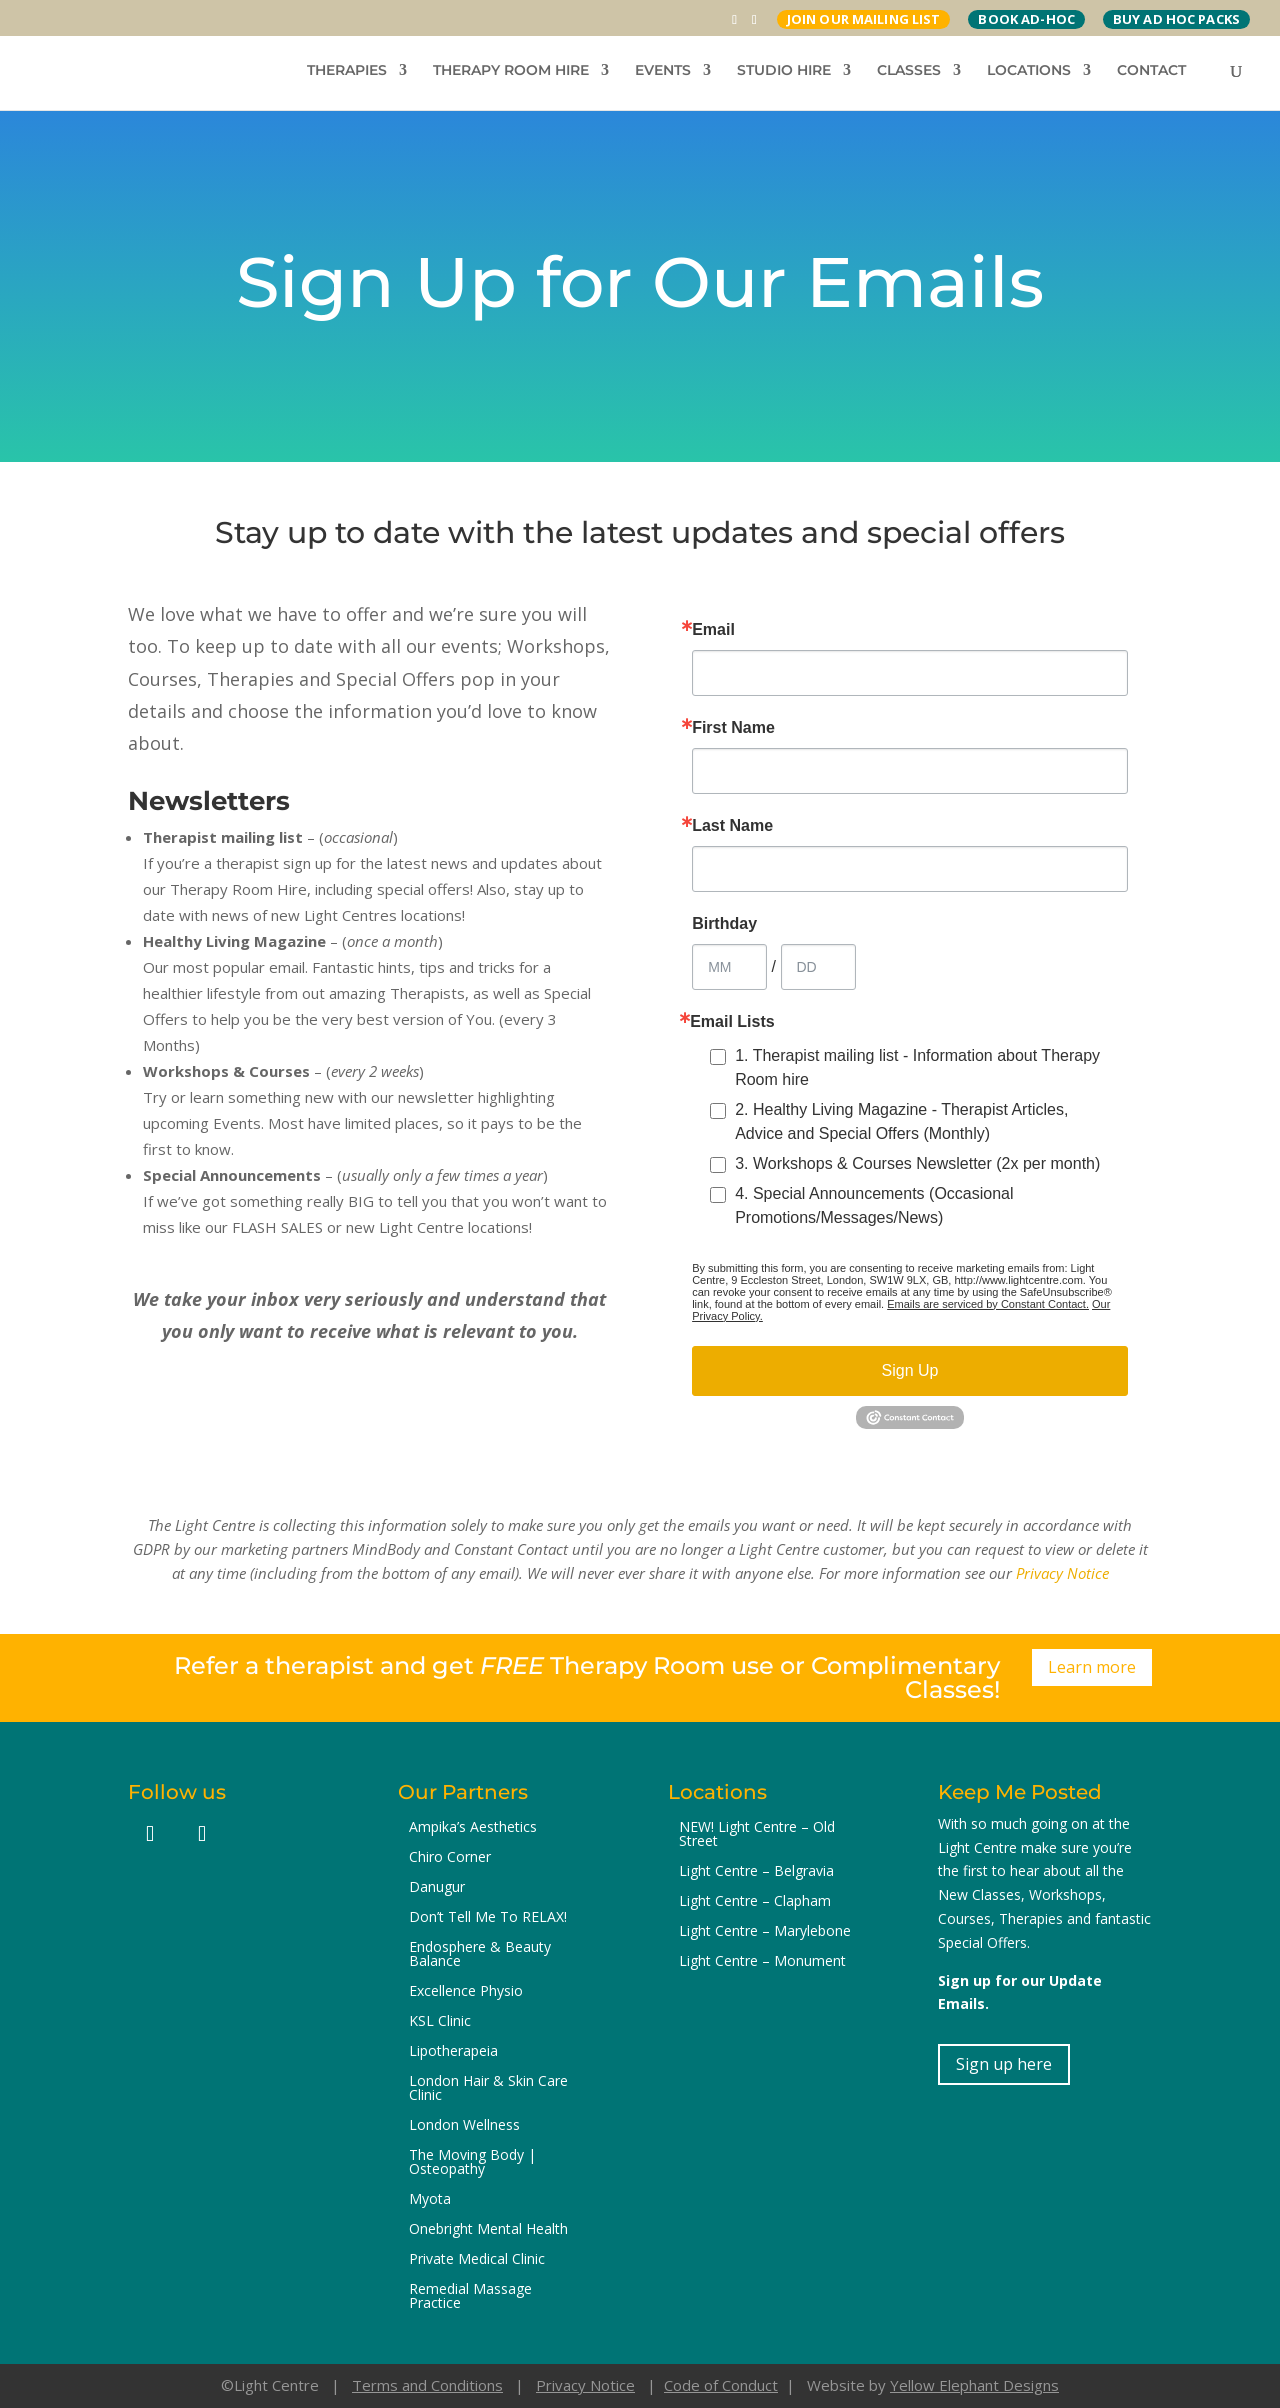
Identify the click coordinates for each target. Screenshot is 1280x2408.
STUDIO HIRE (784, 71)
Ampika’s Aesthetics (473, 1828)
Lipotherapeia (453, 2052)
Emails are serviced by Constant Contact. (988, 1304)
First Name (733, 728)
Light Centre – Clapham (755, 1902)
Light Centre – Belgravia (756, 1872)
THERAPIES (347, 71)
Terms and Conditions (427, 2385)
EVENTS (663, 71)
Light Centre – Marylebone (765, 1932)
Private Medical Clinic (477, 2260)
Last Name (732, 826)
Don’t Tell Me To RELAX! (488, 1918)
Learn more (1092, 1667)
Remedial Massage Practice (470, 2297)
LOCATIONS (1029, 71)
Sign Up (910, 1370)
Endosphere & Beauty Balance (480, 1955)
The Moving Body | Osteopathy (472, 2163)
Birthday (724, 924)
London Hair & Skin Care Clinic (488, 2089)
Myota (430, 2200)
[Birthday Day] (818, 967)
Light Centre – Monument (762, 1962)
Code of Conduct (721, 2385)
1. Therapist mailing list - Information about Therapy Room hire (917, 1067)
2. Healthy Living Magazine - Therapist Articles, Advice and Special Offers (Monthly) (901, 1121)
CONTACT (1151, 71)
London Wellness (464, 2126)
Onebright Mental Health (488, 2230)
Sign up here (1004, 2064)
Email (713, 630)
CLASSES (909, 71)
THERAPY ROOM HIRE (511, 71)
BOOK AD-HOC (1026, 19)
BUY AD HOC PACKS (1176, 19)
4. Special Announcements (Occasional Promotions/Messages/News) (874, 1205)
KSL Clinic (440, 2022)
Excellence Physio (466, 1992)
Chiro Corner (450, 1858)
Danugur (437, 1888)
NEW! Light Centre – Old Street (757, 1835)
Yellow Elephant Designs (974, 2385)
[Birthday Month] (729, 967)
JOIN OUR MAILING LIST (864, 19)
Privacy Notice (1062, 1573)
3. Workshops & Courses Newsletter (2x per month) (917, 1163)
